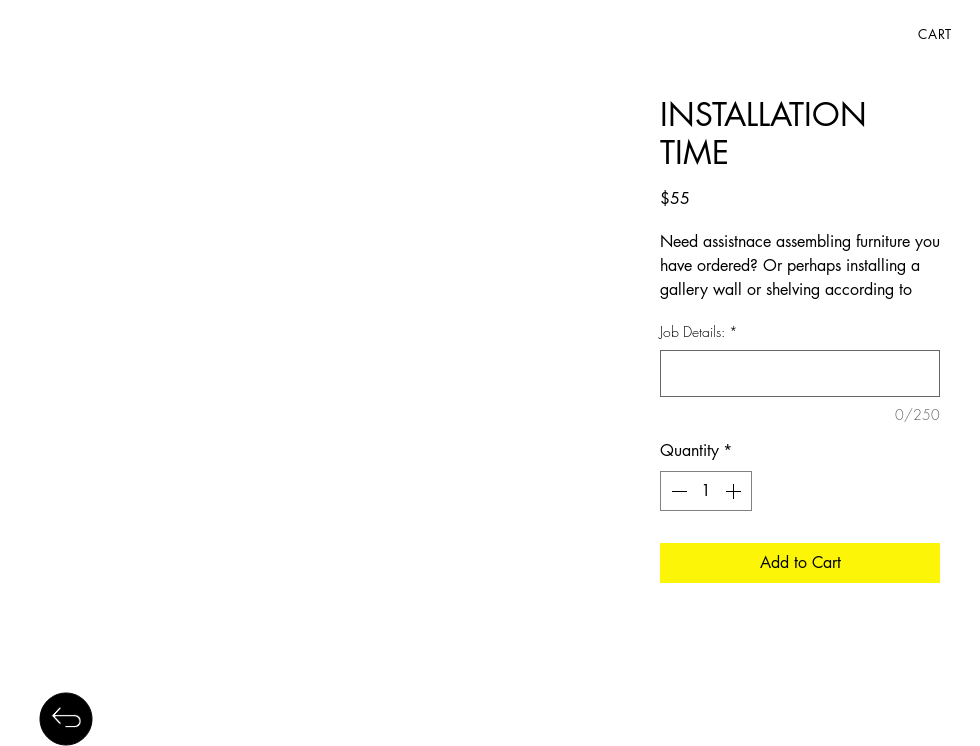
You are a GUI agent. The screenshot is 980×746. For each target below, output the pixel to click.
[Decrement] (677, 491)
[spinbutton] (706, 491)
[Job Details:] (800, 373)
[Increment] (735, 491)
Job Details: (699, 331)
